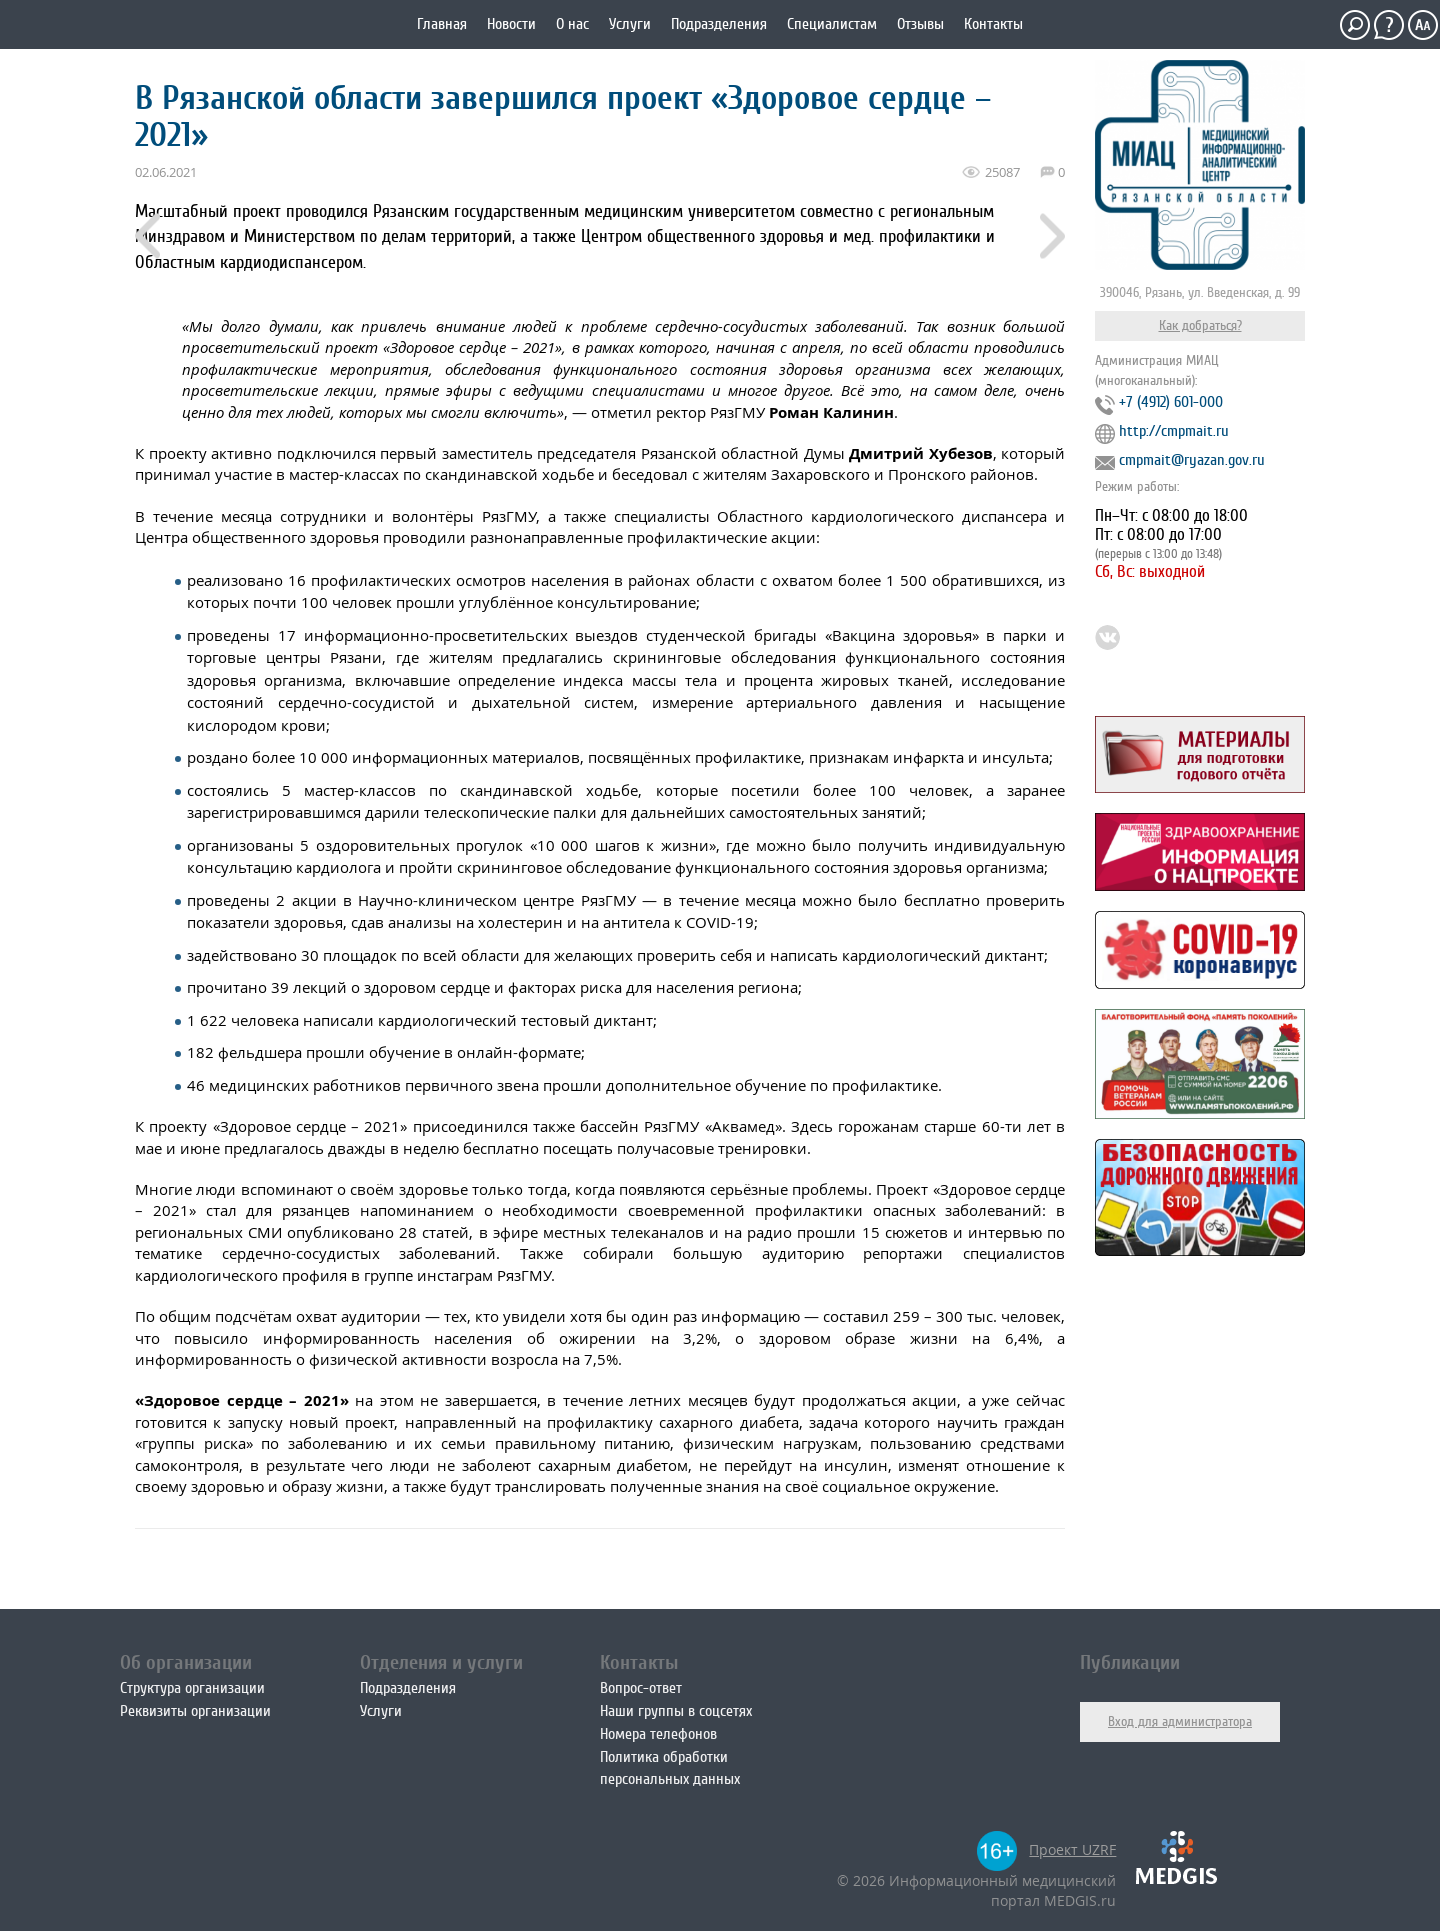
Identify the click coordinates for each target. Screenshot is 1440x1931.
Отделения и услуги (441, 1662)
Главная (442, 24)
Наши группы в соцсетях (676, 1711)
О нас (572, 24)
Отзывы (920, 24)
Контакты (993, 24)
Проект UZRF (1072, 1849)
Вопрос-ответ (641, 1688)
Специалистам (832, 24)
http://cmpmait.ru (1174, 431)
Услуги (630, 24)
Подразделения (719, 24)
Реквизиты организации (195, 1711)
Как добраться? (1200, 325)
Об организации (186, 1662)
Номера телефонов (658, 1734)
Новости (511, 24)
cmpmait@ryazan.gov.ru (1192, 460)
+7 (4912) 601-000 (1171, 402)
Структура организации (192, 1688)
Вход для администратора (1180, 1721)
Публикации (1130, 1662)
